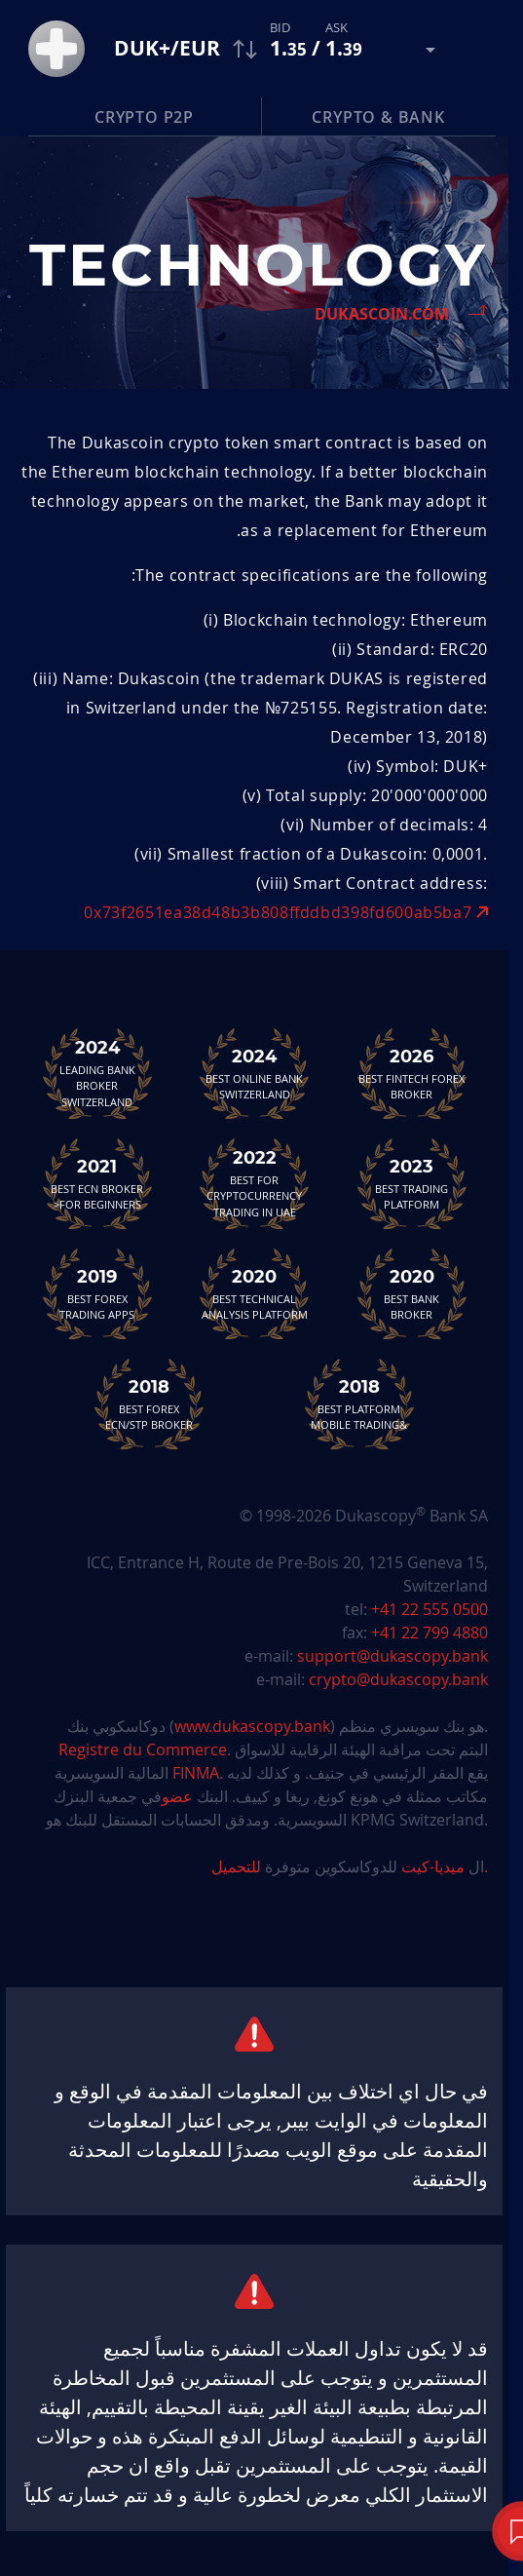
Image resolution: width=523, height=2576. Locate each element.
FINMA (195, 1773)
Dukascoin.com (382, 314)
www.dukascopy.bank (252, 1726)
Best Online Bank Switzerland (254, 1073)
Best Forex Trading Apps (97, 1293)
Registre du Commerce (142, 1749)
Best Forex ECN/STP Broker (149, 1403)
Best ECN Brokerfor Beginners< (97, 1183)
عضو (177, 1796)
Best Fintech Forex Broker (412, 1073)
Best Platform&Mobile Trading (359, 1403)
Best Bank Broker (412, 1293)
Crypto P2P (144, 117)
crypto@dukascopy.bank (398, 1679)
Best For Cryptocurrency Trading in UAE (254, 1183)
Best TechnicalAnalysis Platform (254, 1293)
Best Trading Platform (412, 1183)
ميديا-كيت (431, 1866)
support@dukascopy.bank (392, 1656)
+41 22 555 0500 (429, 1609)
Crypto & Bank (378, 117)
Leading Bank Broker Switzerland (97, 1073)
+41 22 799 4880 (429, 1632)
